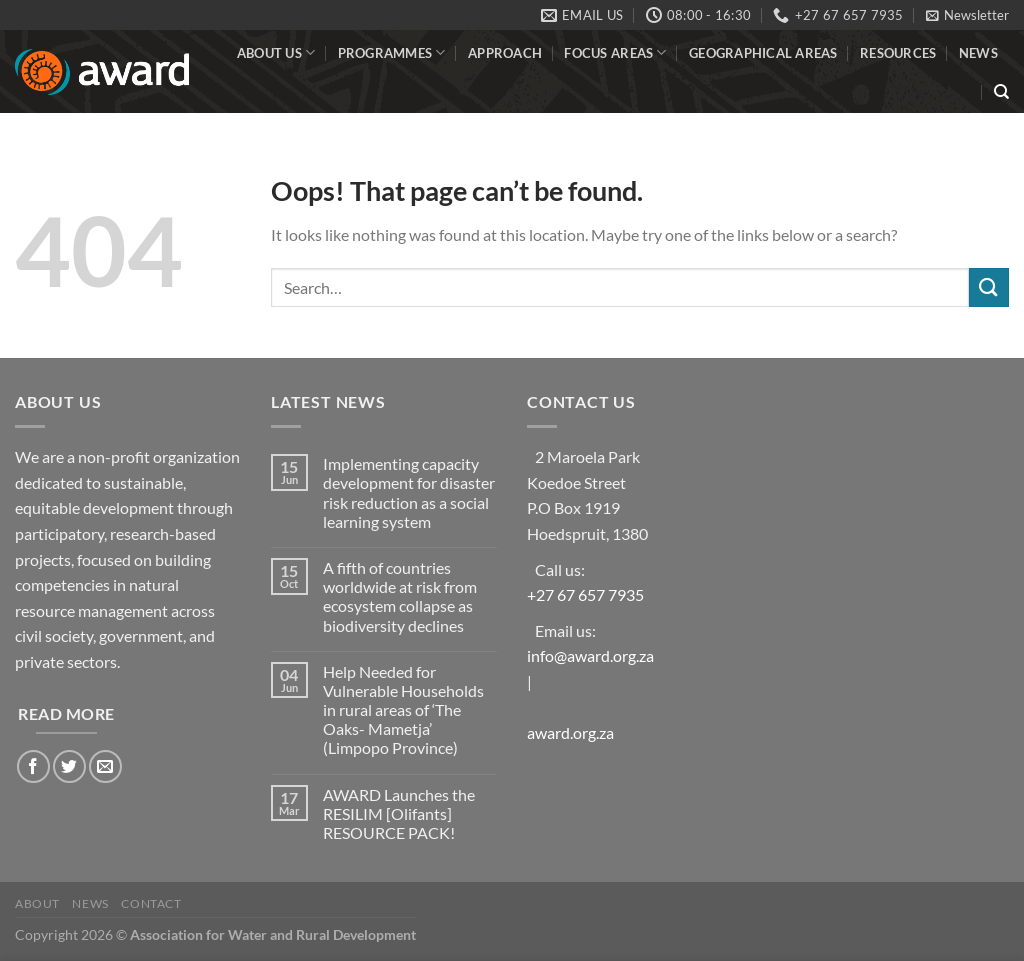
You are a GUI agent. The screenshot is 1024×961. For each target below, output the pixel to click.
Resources (898, 53)
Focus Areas (615, 52)
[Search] (1001, 92)
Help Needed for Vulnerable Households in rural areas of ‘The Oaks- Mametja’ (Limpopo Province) (403, 710)
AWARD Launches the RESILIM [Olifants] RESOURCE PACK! (399, 813)
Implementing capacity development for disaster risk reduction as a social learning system (409, 492)
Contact (151, 903)
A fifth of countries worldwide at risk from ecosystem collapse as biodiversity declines (400, 596)
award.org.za (570, 732)
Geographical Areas (763, 53)
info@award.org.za (590, 655)
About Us (276, 52)
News (978, 53)
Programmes (392, 52)
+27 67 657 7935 (585, 594)
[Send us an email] (105, 766)
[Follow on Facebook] (33, 766)
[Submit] (989, 287)
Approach (505, 53)
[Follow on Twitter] (69, 766)
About (37, 903)
